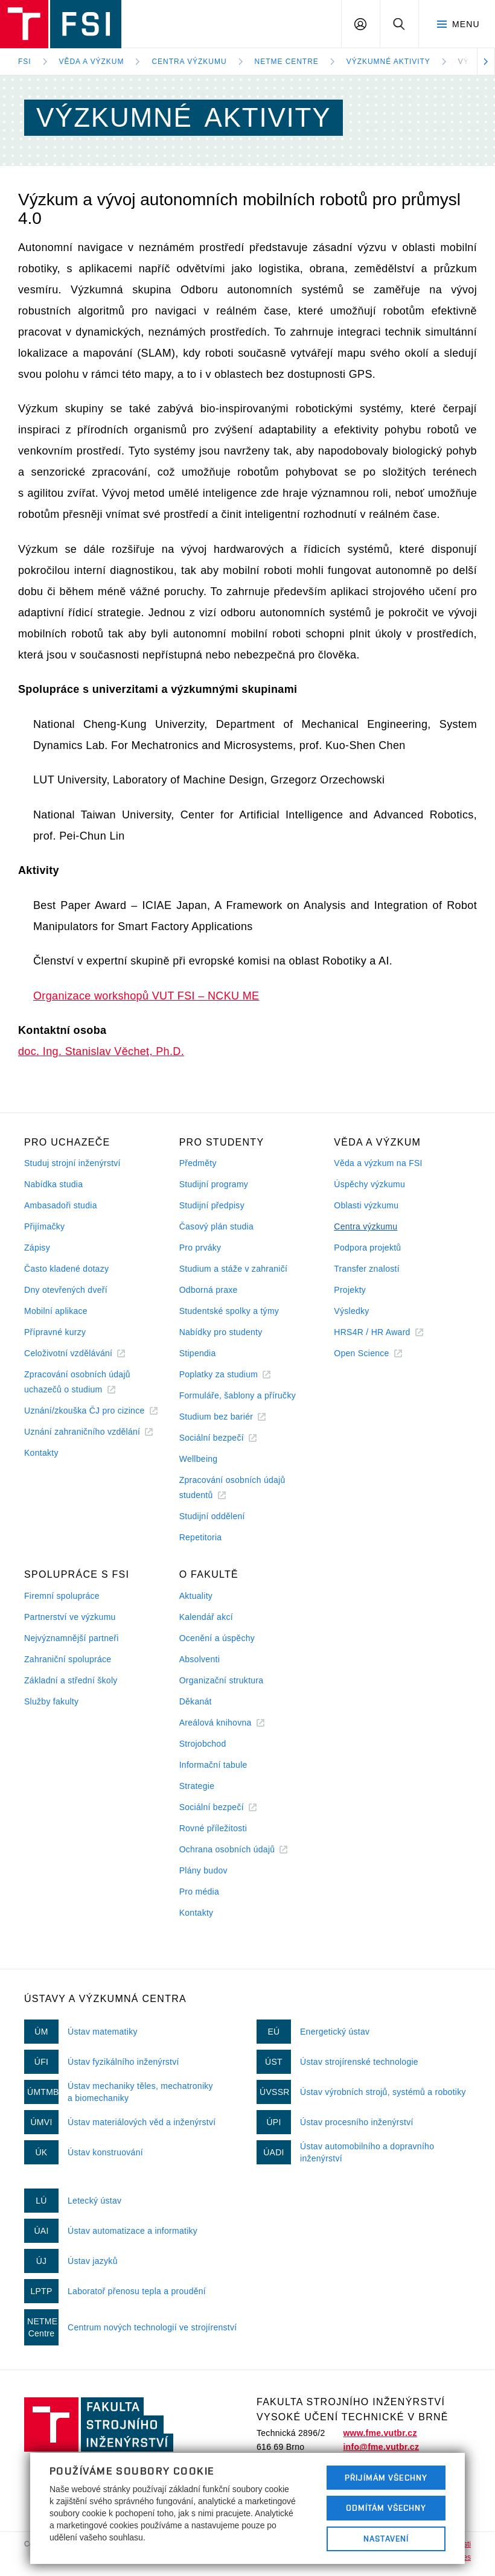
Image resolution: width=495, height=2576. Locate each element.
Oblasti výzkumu (366, 1205)
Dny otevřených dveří (65, 1290)
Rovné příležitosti (213, 1828)
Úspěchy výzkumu (369, 1184)
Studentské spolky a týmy (229, 1311)
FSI (24, 61)
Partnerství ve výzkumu (70, 1617)
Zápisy (37, 1247)
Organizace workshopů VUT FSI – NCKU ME (146, 996)
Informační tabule (213, 1765)
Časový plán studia (216, 1226)
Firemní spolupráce (62, 1596)
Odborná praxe (208, 1290)
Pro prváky (200, 1247)
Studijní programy (213, 1184)
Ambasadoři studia (60, 1205)
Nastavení (386, 2538)
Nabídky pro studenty (221, 1332)
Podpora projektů (367, 1247)
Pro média (199, 1891)
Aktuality (195, 1596)
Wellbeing (198, 1459)
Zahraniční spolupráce (67, 1659)
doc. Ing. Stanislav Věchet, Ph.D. (101, 1051)
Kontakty (41, 1453)
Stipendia (197, 1353)
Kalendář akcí (206, 1617)
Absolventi (199, 1659)
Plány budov (203, 1870)
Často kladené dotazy (66, 1269)
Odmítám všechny (386, 2508)
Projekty (350, 1290)
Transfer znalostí (367, 1269)
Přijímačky (44, 1226)
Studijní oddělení (212, 1516)
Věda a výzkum (91, 61)
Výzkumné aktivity (388, 61)
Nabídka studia (53, 1184)
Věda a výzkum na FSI (378, 1163)
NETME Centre (287, 61)
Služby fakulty (51, 1701)
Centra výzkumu (189, 61)
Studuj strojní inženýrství (72, 1163)
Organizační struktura (221, 1680)
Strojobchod (202, 1744)
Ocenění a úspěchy (217, 1638)
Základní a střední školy (71, 1680)
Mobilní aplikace (56, 1311)
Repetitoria (200, 1537)
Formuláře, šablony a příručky (237, 1395)
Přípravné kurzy (55, 1332)
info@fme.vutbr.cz (381, 2447)
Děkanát (195, 1701)
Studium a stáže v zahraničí (233, 1269)
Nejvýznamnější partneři (71, 1638)
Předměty (198, 1163)
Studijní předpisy (211, 1205)
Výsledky (351, 1311)
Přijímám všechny (386, 2477)
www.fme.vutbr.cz (380, 2433)
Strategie (197, 1786)
